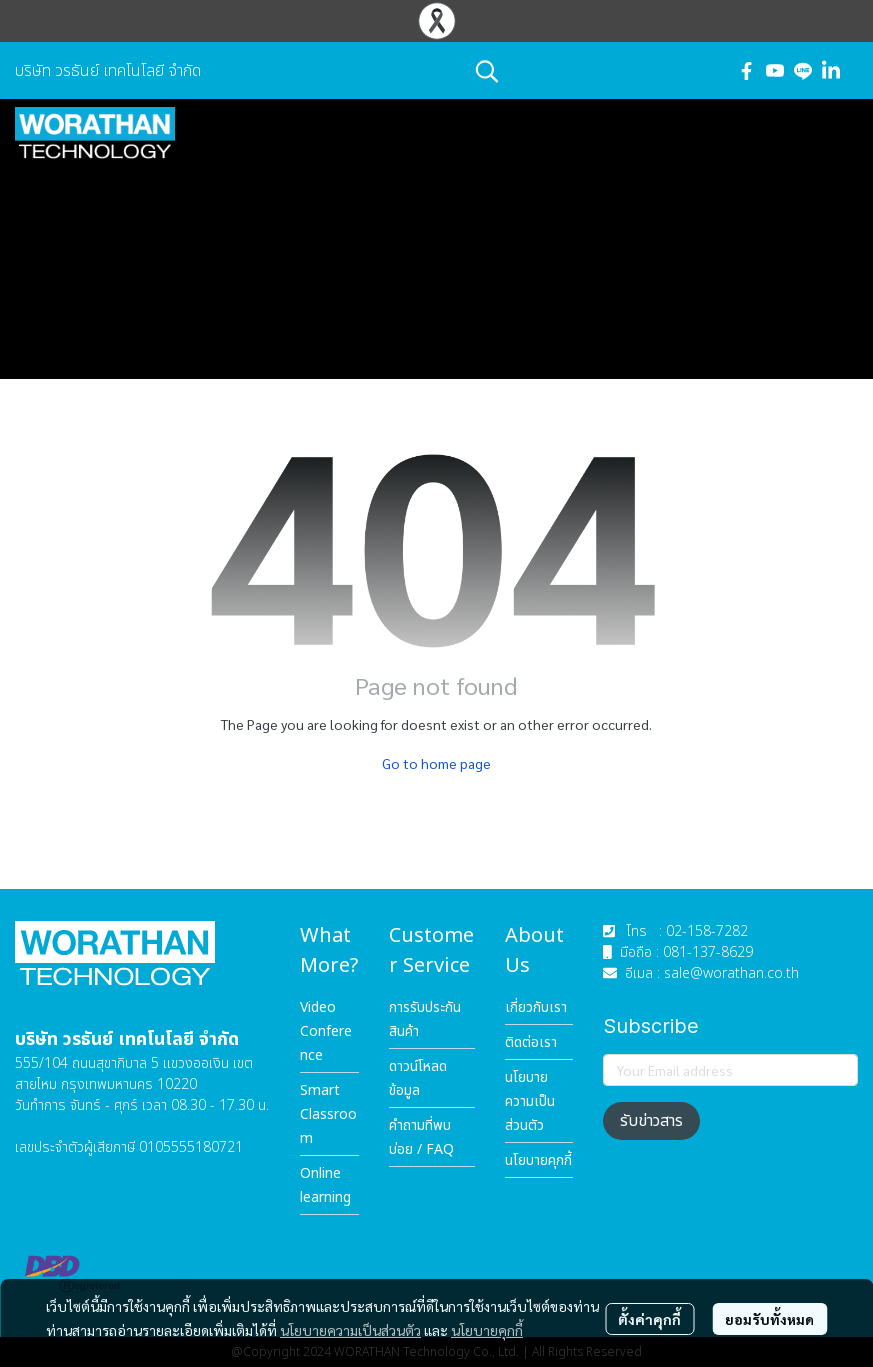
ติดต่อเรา (531, 1042)
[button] (595, 71)
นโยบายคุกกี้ (487, 1330)
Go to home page (436, 763)
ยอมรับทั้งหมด (769, 1319)
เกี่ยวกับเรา (536, 1007)
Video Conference (326, 1031)
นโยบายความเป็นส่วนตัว (350, 1330)
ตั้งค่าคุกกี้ (649, 1319)
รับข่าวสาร (651, 1121)
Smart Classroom (328, 1114)
